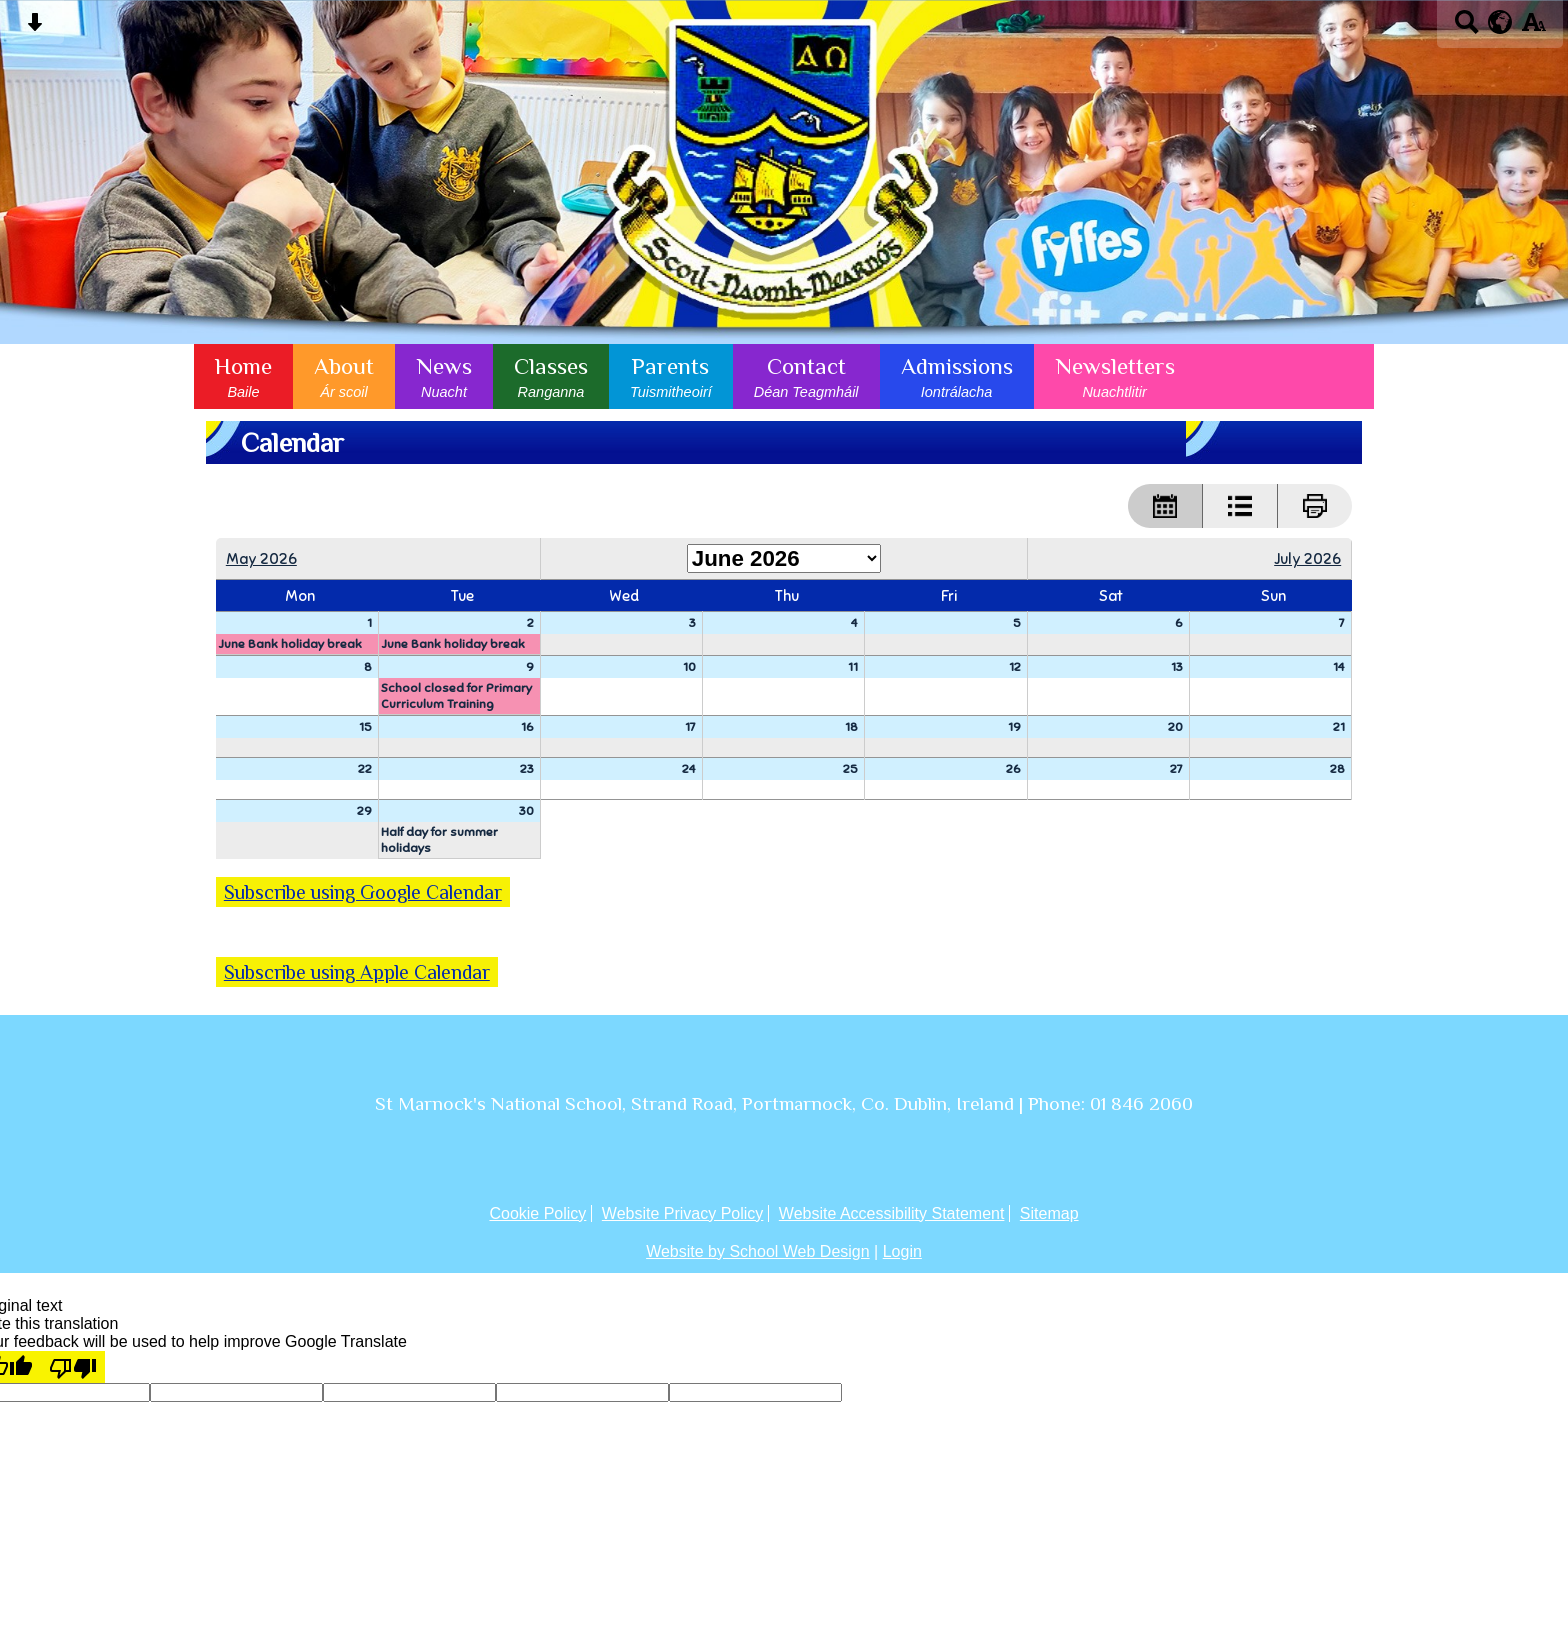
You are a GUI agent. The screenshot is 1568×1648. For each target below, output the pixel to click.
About (344, 376)
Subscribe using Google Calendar (363, 892)
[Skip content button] (34, 28)
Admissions (957, 376)
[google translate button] (1500, 22)
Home (243, 376)
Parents (671, 376)
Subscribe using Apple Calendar (357, 972)
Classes (551, 376)
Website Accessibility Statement (892, 1213)
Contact (806, 376)
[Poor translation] (73, 1367)
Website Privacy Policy (683, 1213)
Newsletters (1115, 376)
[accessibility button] (1533, 28)
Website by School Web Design (758, 1251)
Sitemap (1049, 1213)
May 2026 (261, 558)
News (444, 376)
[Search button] (1466, 28)
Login (902, 1251)
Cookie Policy (537, 1213)
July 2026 (1307, 558)
